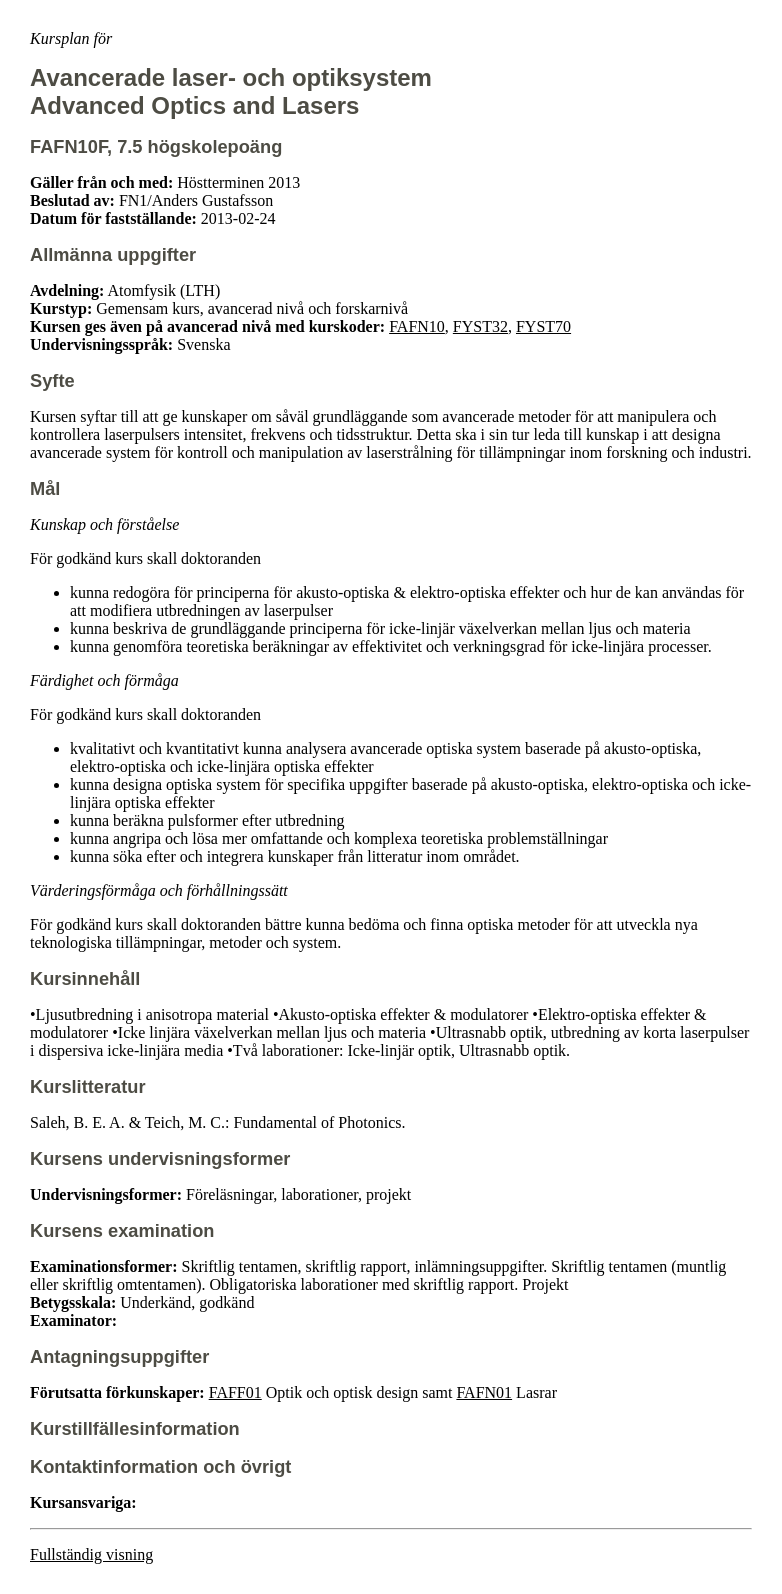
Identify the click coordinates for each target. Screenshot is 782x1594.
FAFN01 (484, 1392)
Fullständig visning (91, 1554)
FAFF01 (235, 1392)
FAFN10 (417, 326)
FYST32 (480, 326)
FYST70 (543, 326)
